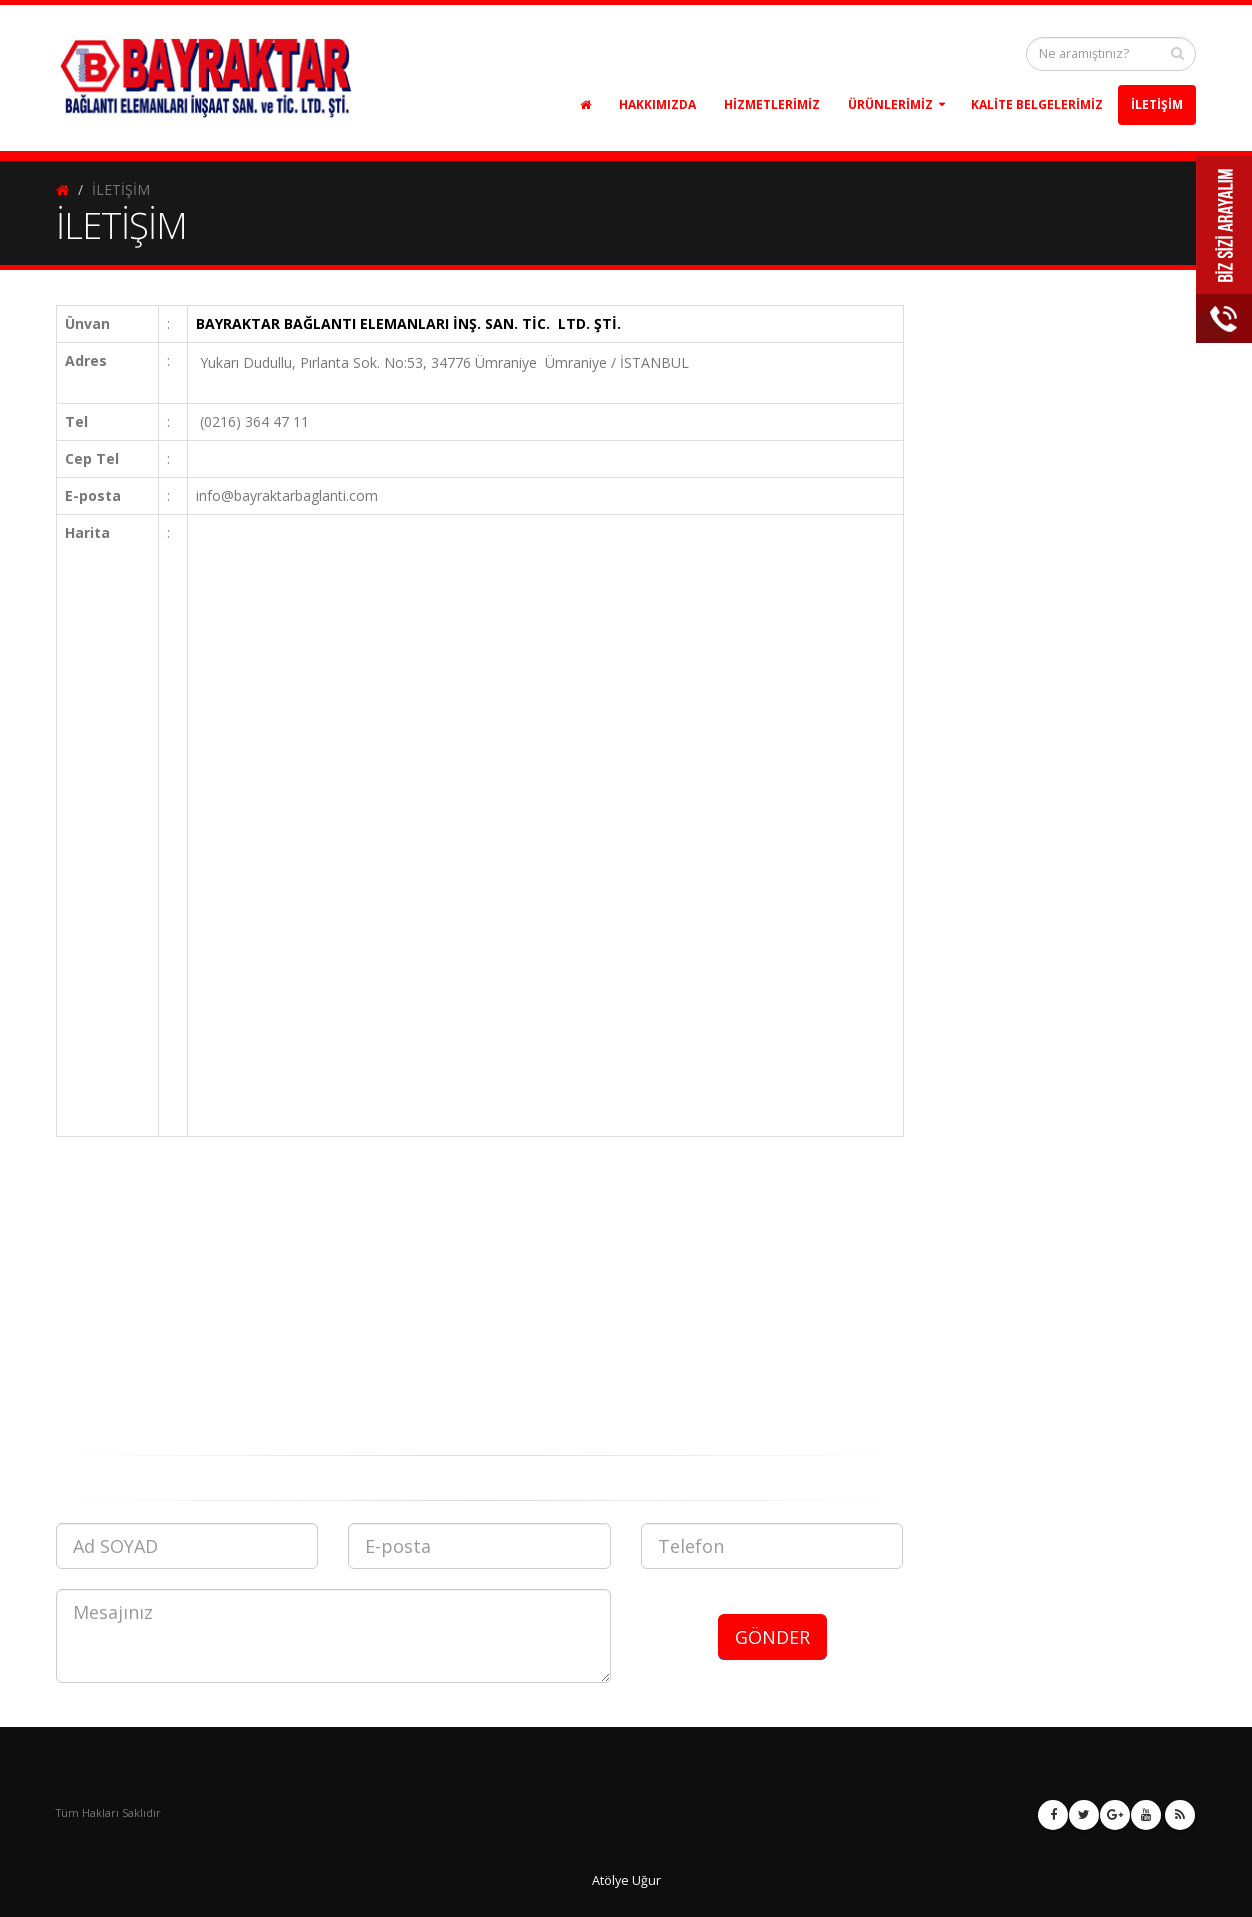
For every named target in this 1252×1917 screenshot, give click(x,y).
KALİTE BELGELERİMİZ (1037, 104)
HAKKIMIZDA (657, 104)
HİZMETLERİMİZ (772, 104)
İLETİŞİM (1157, 104)
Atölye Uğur (626, 1880)
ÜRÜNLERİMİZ (890, 104)
